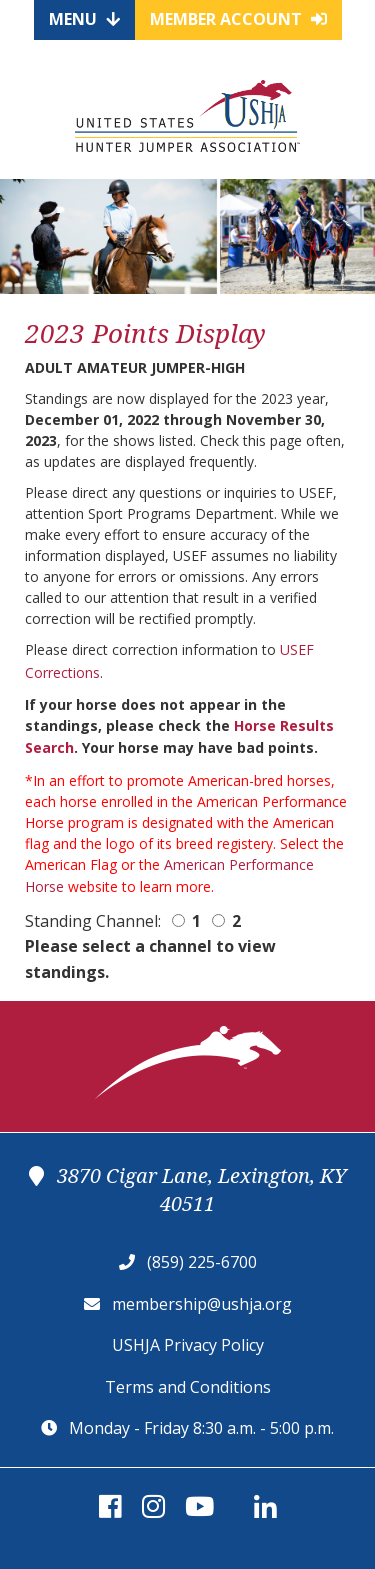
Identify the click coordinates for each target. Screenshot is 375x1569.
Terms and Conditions (188, 1387)
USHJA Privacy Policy (188, 1345)
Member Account (238, 19)
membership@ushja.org (202, 1304)
